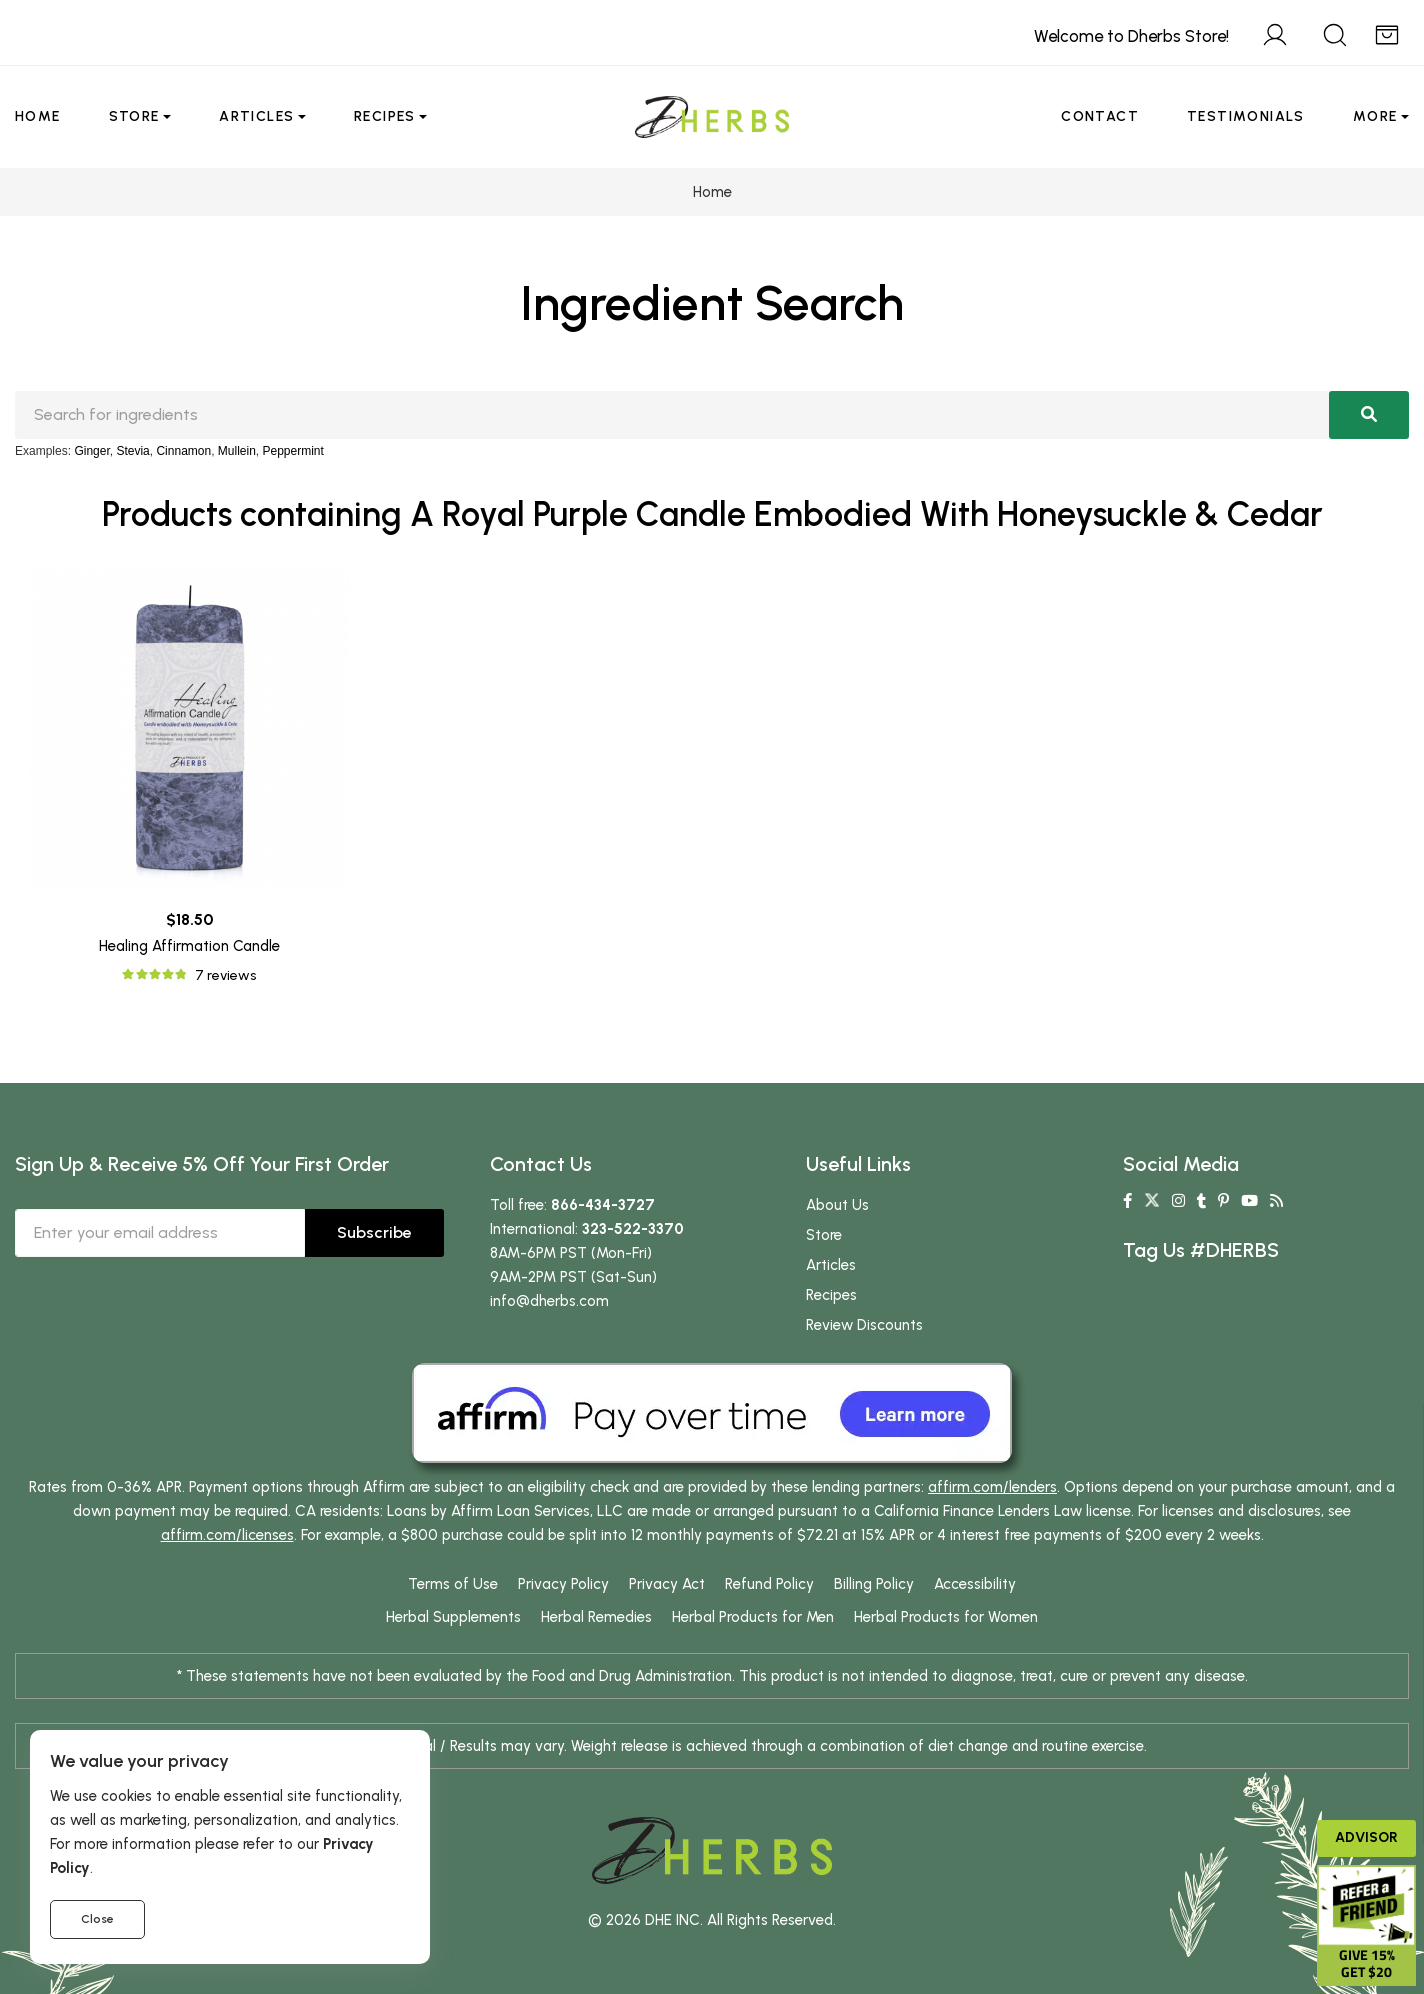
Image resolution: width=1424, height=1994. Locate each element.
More (1375, 116)
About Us (837, 1205)
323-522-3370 (633, 1229)
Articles (256, 116)
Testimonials (1246, 116)
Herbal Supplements (453, 1617)
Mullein (237, 451)
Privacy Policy (563, 1584)
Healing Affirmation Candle (189, 946)
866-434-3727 (603, 1205)
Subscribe (374, 1232)
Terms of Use (453, 1584)
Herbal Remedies (596, 1617)
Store (134, 116)
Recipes (385, 116)
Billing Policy (874, 1584)
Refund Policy (769, 1584)
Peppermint (293, 451)
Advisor (1366, 1837)
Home (38, 116)
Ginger (91, 451)
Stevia (132, 451)
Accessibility (975, 1584)
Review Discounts (864, 1325)
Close (97, 1919)
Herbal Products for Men (753, 1617)
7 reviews (225, 975)
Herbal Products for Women (946, 1617)
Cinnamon (183, 451)
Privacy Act (667, 1584)
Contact (1100, 116)
